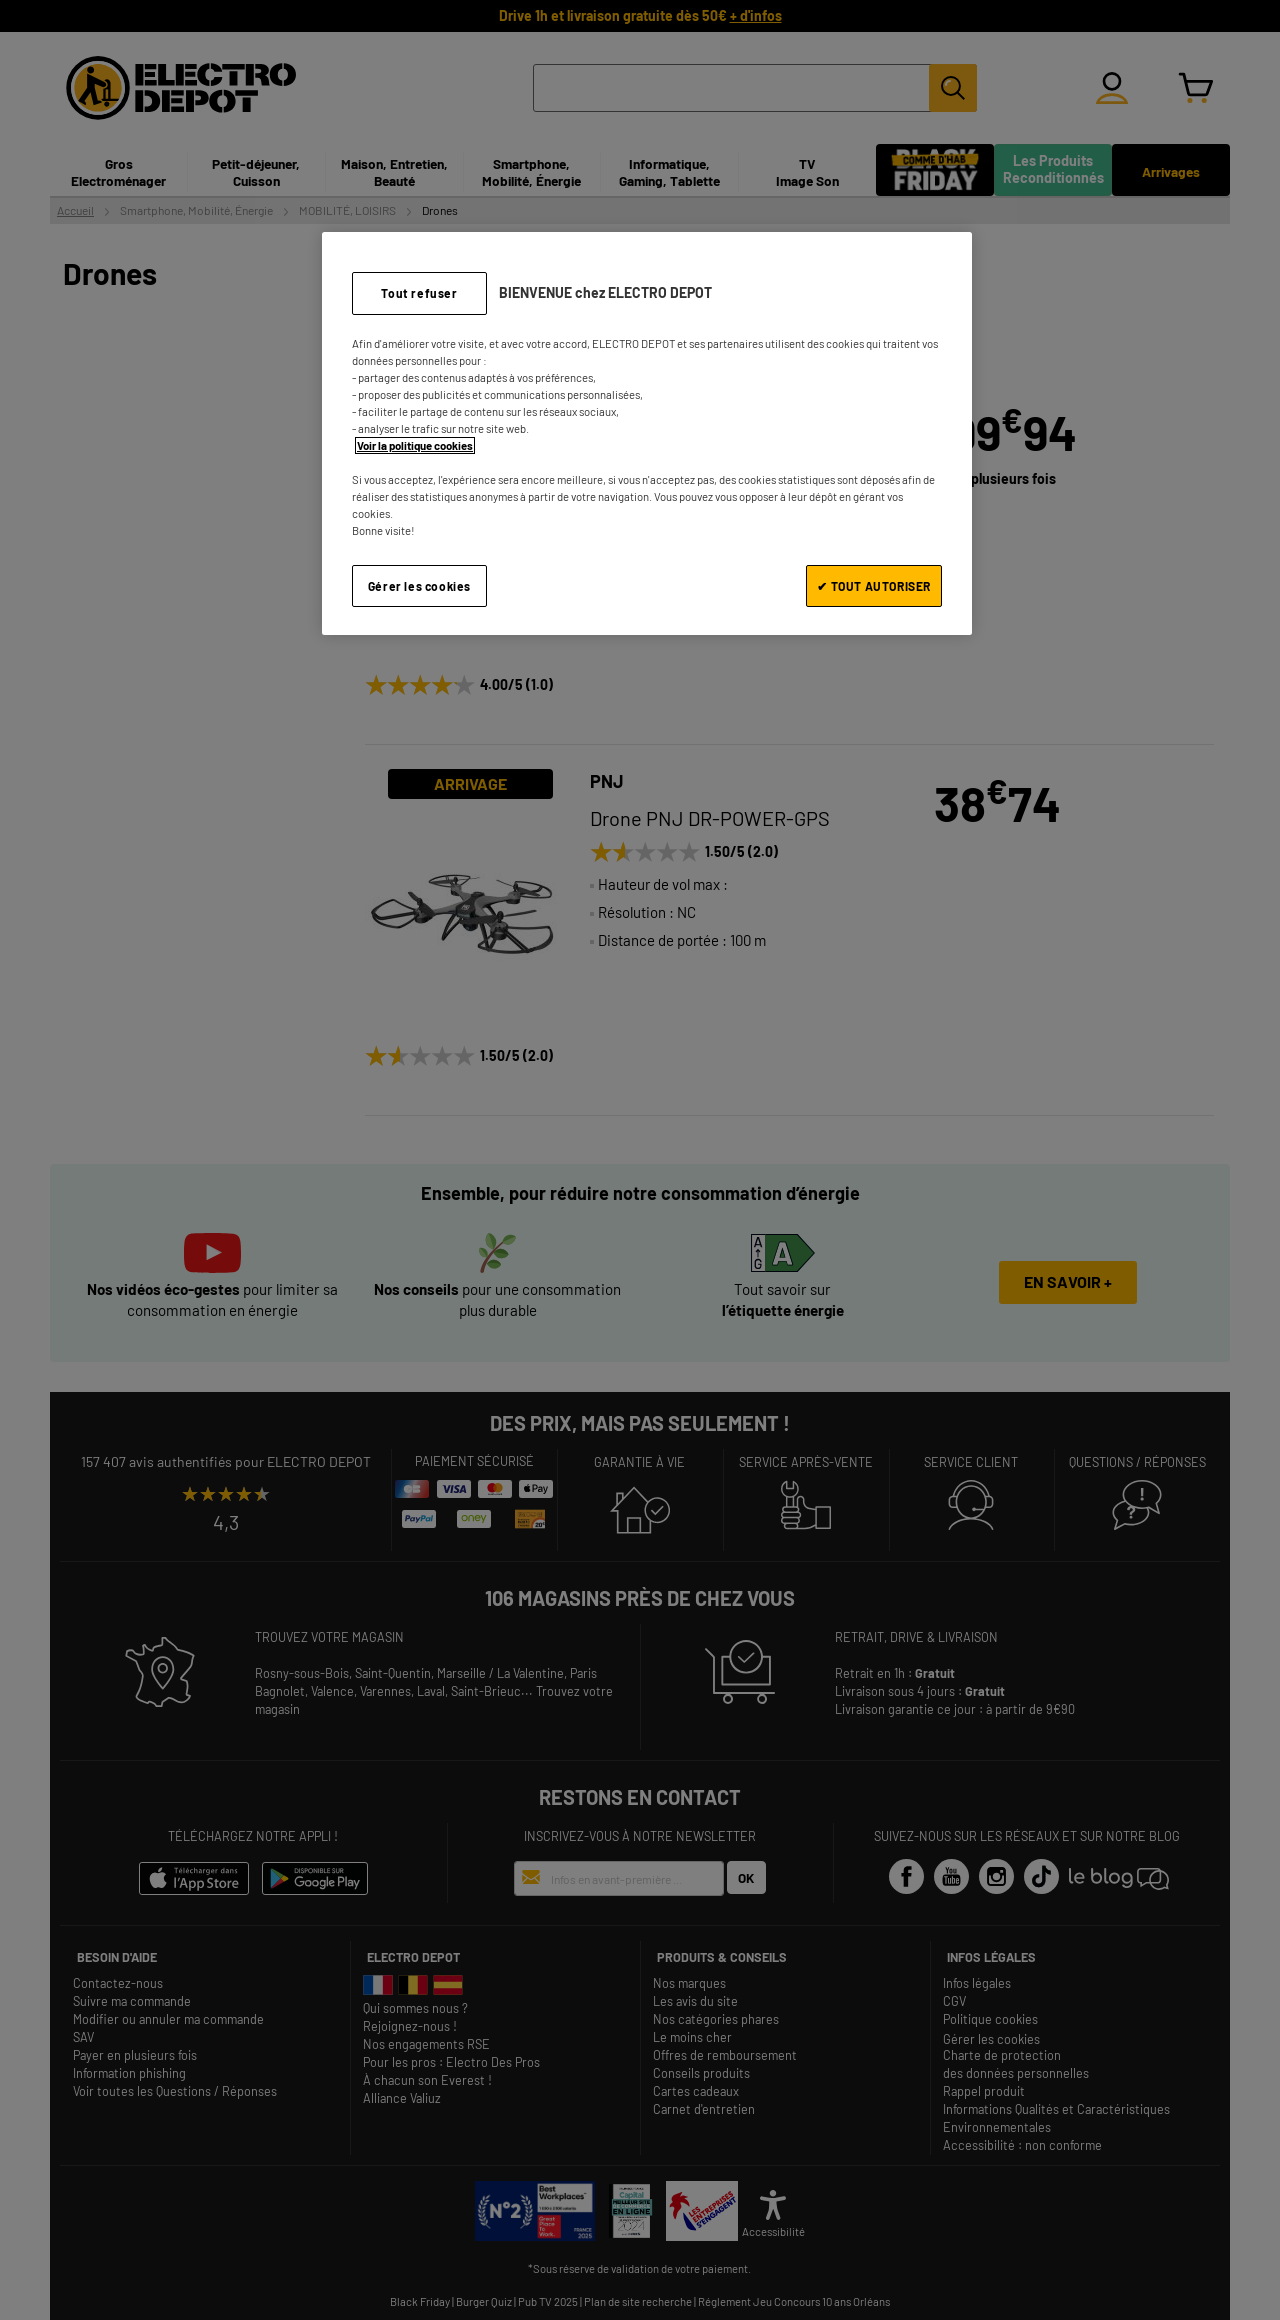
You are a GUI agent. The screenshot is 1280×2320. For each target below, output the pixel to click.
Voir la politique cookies (415, 445)
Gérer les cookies (419, 586)
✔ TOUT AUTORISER (874, 586)
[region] (647, 433)
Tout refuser (419, 293)
